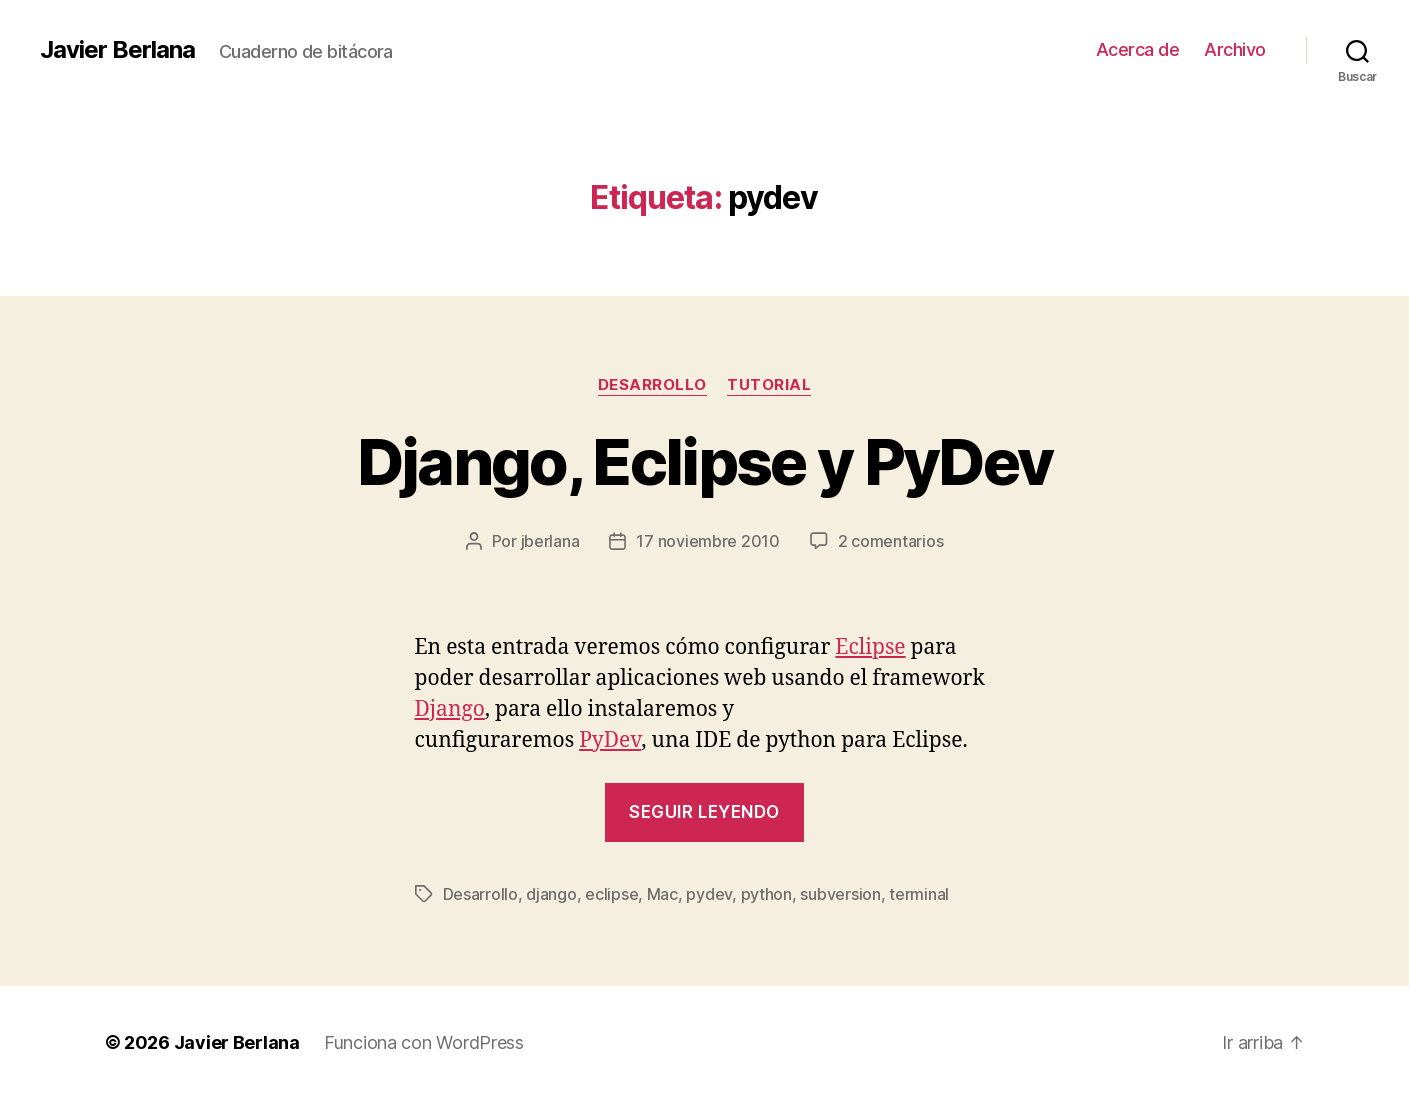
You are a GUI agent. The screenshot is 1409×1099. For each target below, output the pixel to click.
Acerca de (1138, 49)
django (551, 894)
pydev (709, 894)
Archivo (1235, 49)
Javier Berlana (117, 50)
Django (450, 709)
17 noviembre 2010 (707, 541)
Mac (662, 894)
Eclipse (870, 647)
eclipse (611, 894)
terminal (919, 894)
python (766, 894)
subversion (840, 894)
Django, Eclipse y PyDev (705, 461)
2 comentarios (891, 541)
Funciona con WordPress (424, 1042)
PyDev (610, 740)
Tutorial (769, 385)
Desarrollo (653, 385)
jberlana (550, 541)
